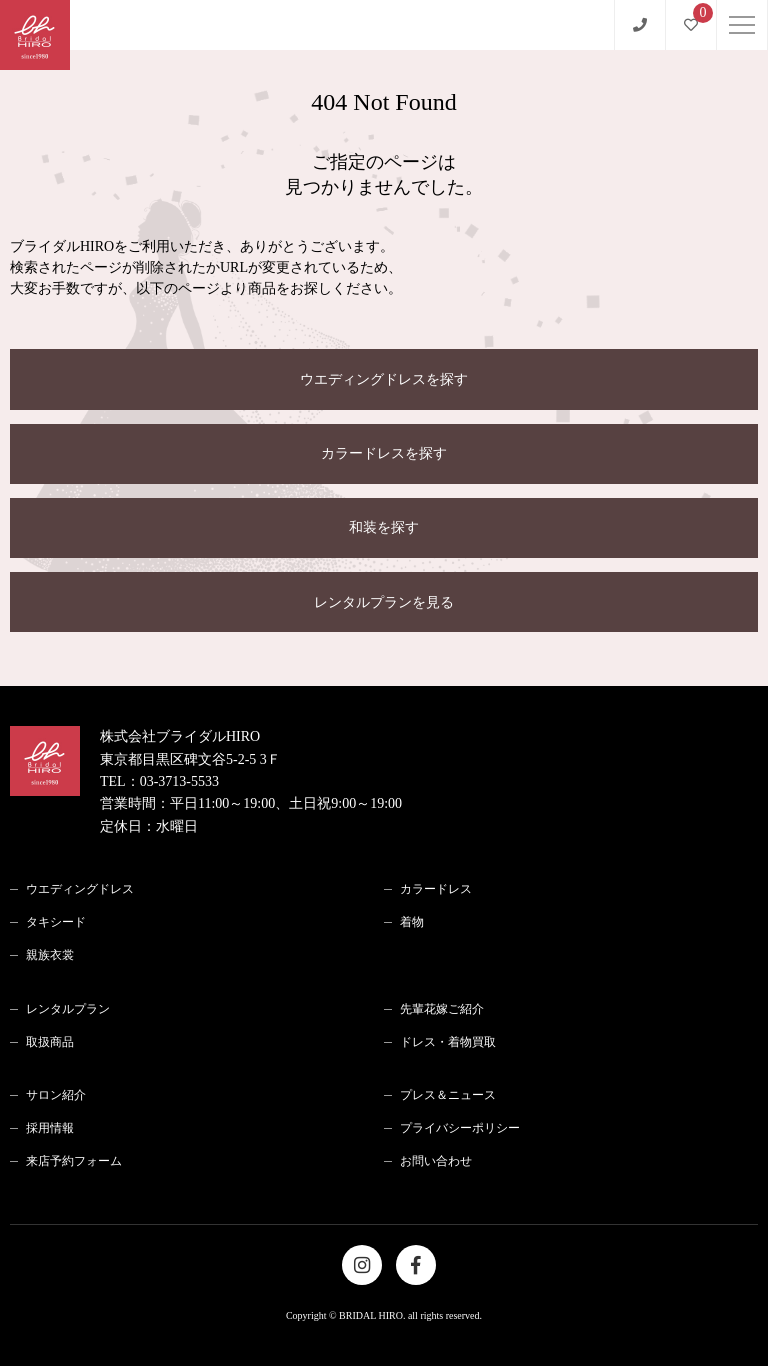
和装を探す (384, 527)
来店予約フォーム (74, 1161)
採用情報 (50, 1128)
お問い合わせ (436, 1161)
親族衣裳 (50, 955)
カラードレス (436, 889)
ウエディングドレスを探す (384, 379)
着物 (412, 922)
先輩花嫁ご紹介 (442, 1009)
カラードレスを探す (384, 453)
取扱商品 (50, 1042)
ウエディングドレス (80, 889)
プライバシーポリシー (460, 1128)
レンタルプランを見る (384, 602)
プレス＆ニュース (448, 1095)
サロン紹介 (56, 1095)
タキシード (56, 922)
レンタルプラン (68, 1009)
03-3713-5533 (179, 781)
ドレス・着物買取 (448, 1042)
